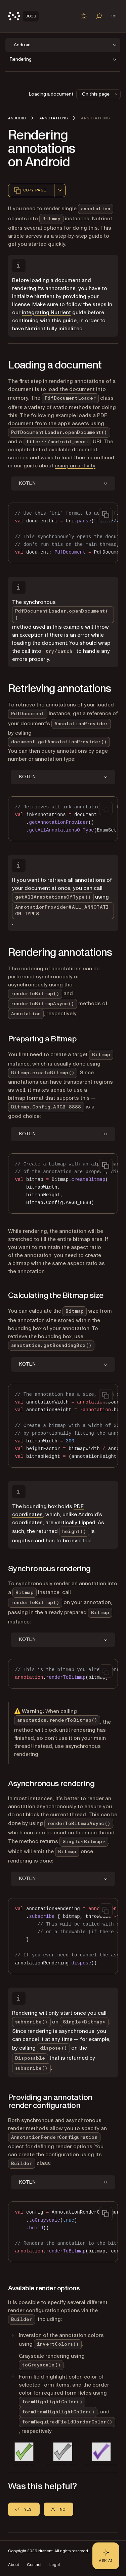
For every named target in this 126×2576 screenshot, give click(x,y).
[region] (63, 533)
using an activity (75, 465)
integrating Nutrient (46, 312)
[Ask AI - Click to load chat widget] (105, 2555)
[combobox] (60, 190)
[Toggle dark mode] (84, 16)
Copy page (30, 190)
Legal (54, 2565)
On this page (100, 94)
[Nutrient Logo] (23, 16)
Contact (34, 2565)
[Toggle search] (99, 16)
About (13, 2565)
